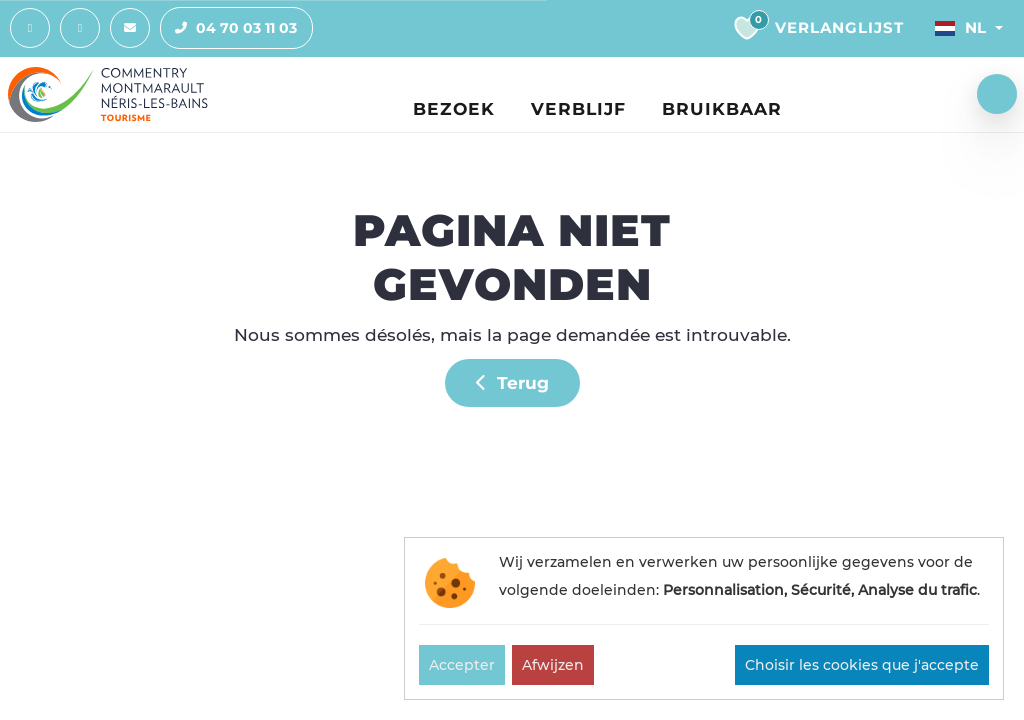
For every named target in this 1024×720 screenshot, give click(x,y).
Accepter (462, 665)
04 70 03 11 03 (229, 29)
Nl (960, 28)
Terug (512, 383)
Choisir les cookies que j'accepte (862, 665)
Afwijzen (553, 665)
